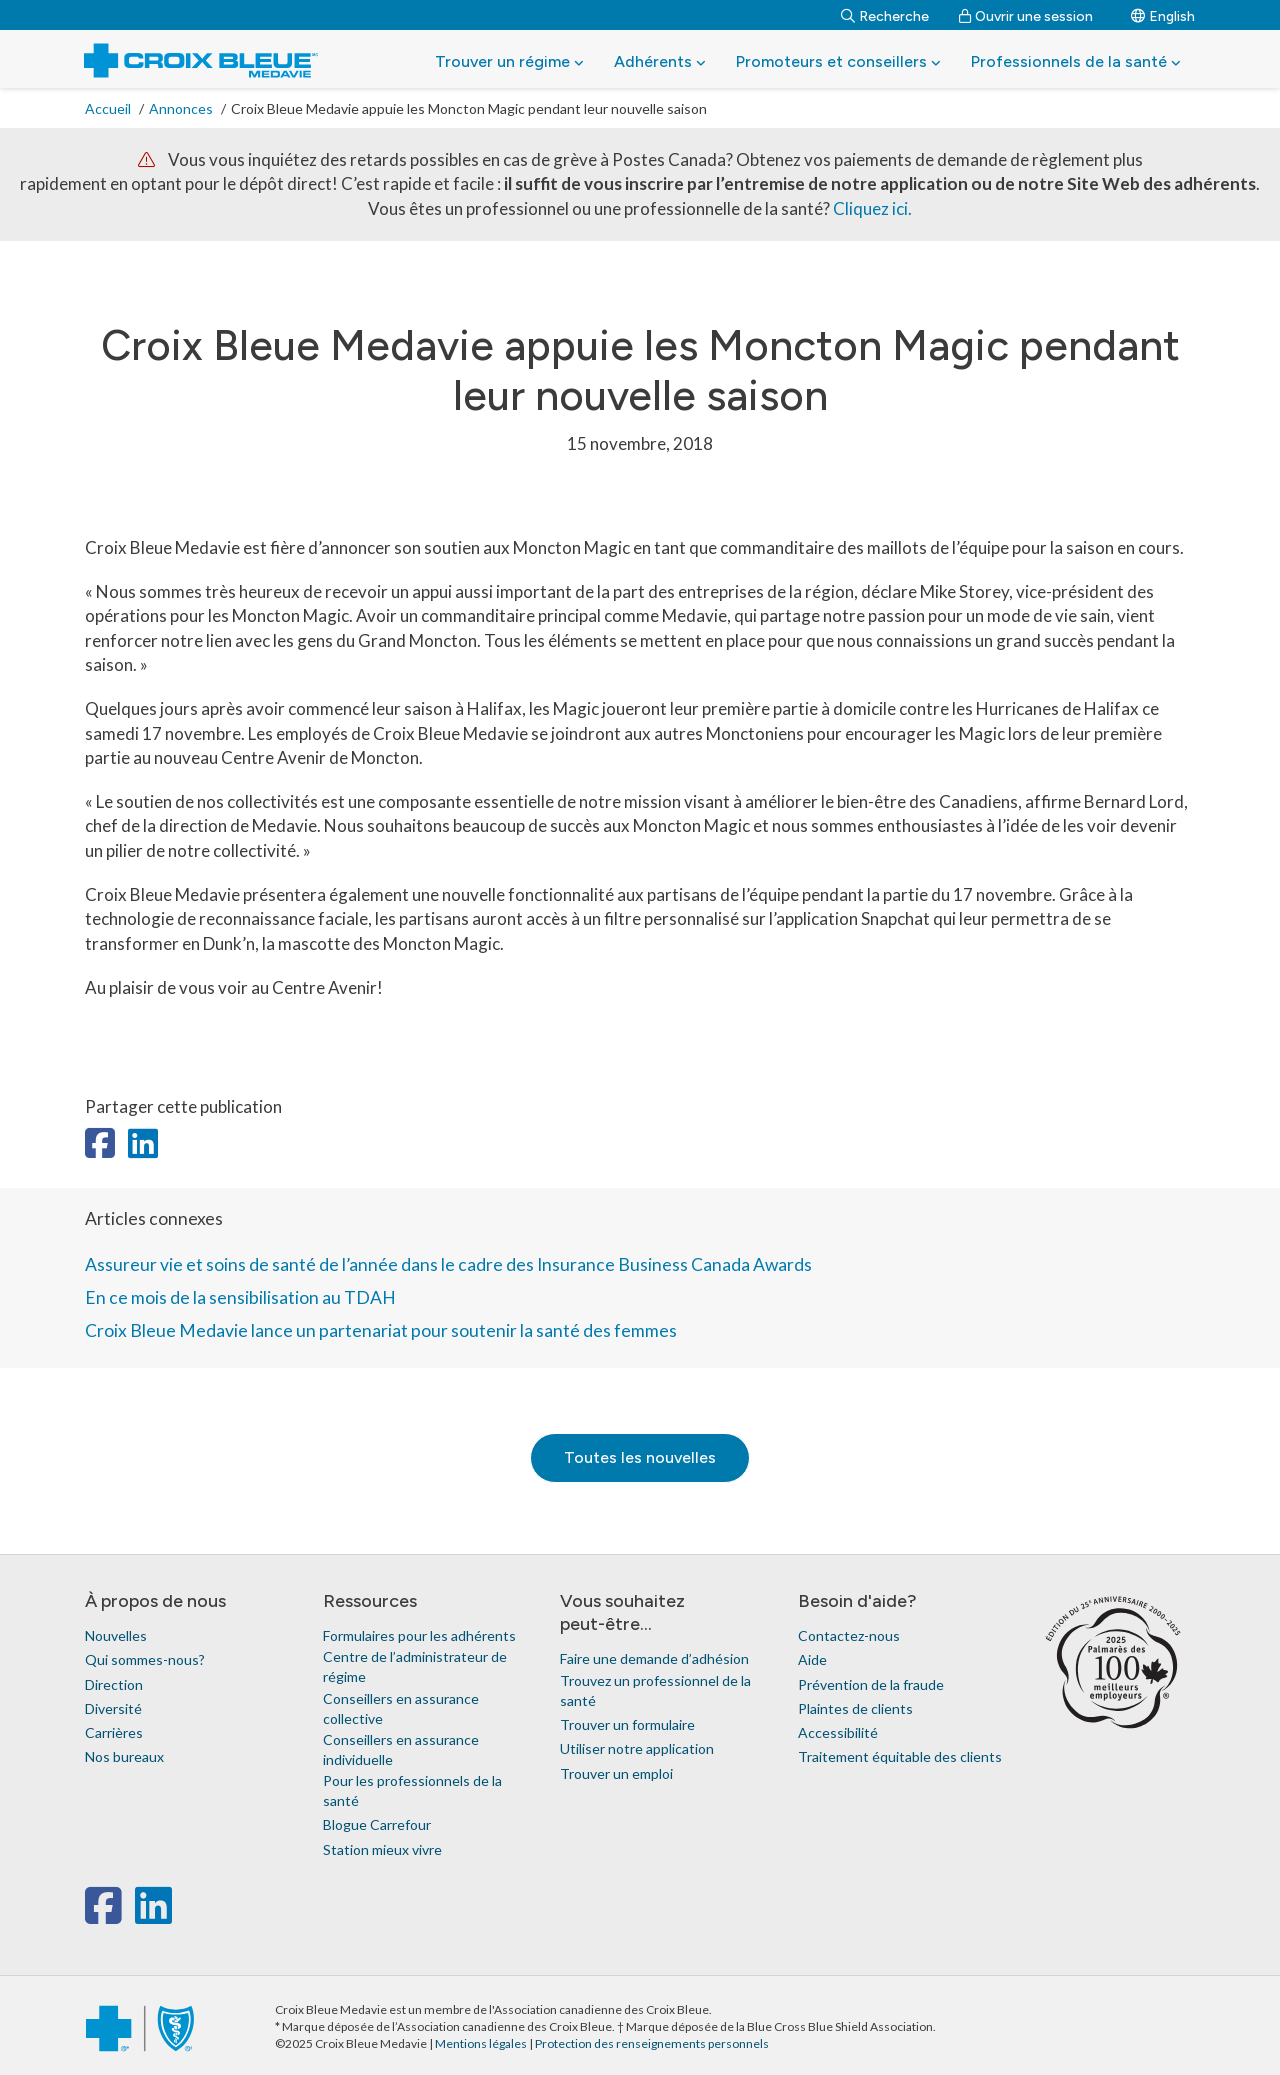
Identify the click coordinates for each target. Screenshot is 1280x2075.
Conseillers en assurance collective (401, 1708)
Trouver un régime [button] (509, 61)
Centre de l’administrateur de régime (415, 1666)
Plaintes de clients (855, 1708)
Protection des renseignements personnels (652, 2043)
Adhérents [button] (660, 61)
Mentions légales (482, 2043)
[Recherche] (885, 15)
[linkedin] (153, 1915)
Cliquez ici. (872, 208)
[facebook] (107, 1915)
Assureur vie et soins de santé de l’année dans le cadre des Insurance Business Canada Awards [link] (448, 1264)
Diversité (113, 1708)
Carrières (114, 1732)
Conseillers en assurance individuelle (401, 1749)
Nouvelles (116, 1635)
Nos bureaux (124, 1756)
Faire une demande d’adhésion (654, 1658)
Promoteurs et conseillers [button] (838, 61)
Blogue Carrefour (377, 1824)
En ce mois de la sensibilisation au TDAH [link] (240, 1297)
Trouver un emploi (616, 1773)
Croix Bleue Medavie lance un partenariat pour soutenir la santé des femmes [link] (381, 1330)
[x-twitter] (132, 1915)
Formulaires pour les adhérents (419, 1635)
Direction (114, 1684)
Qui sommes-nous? (145, 1659)
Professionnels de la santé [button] (1076, 61)
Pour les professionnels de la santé (412, 1790)
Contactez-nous (849, 1635)
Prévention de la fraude (871, 1684)
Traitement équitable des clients (900, 1756)
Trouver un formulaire (627, 1724)
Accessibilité (838, 1732)
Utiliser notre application (637, 1748)
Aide (812, 1659)
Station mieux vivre (382, 1849)
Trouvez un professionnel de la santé (655, 1690)
